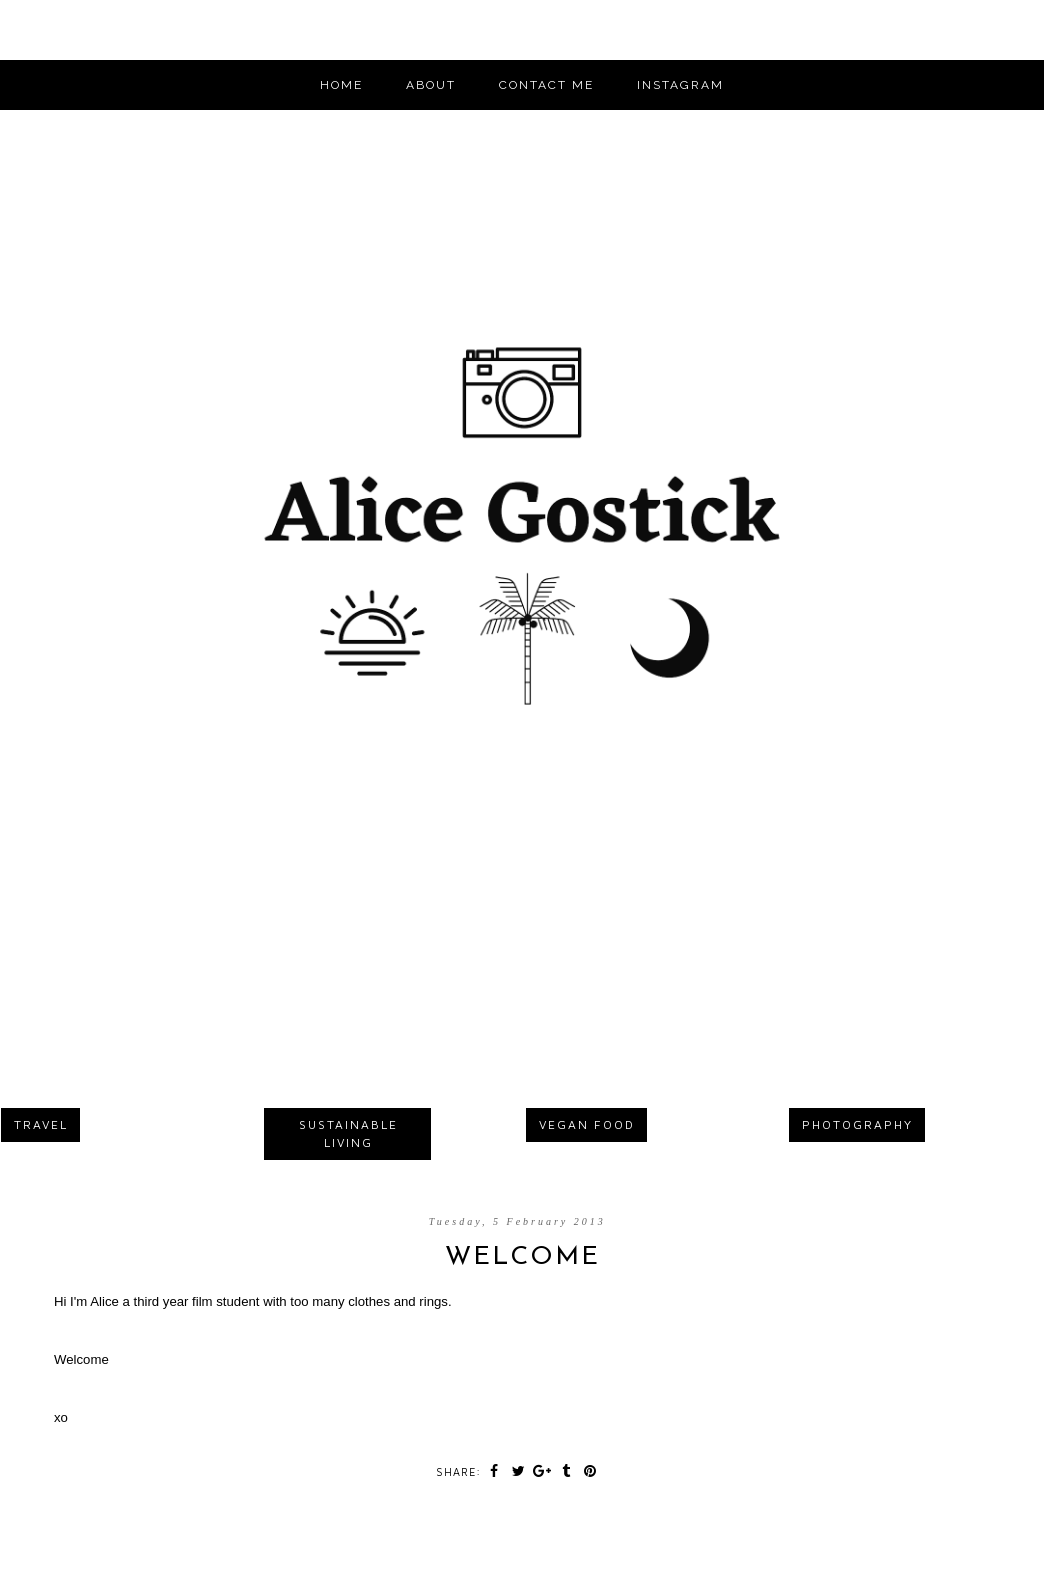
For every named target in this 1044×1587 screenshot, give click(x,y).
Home (341, 85)
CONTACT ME (546, 85)
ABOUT (431, 85)
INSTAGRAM (680, 85)
